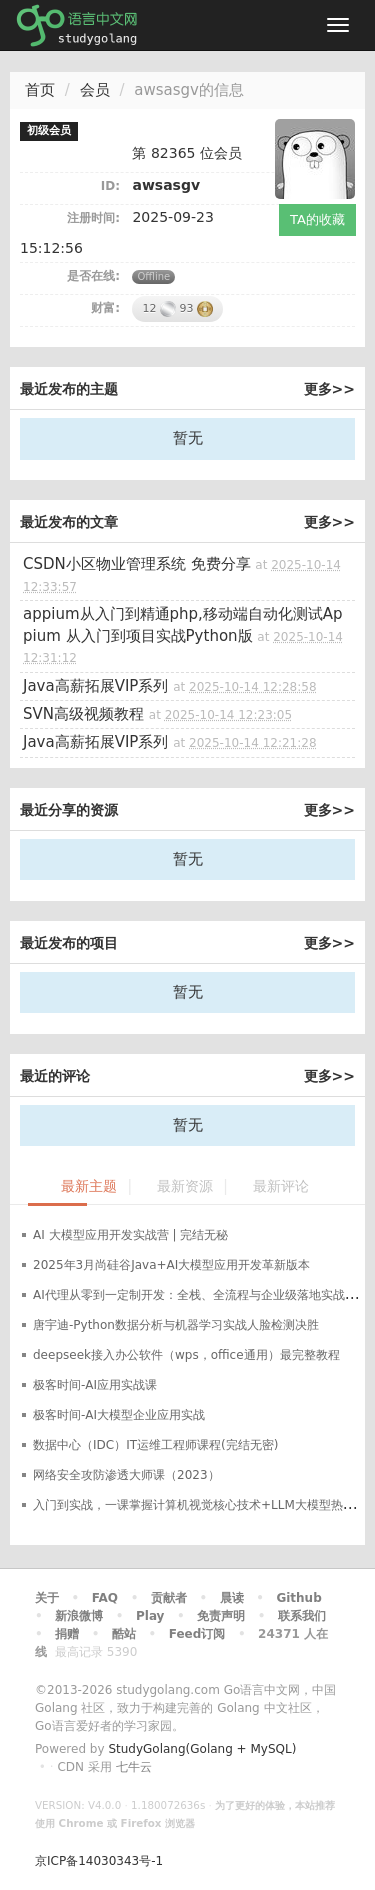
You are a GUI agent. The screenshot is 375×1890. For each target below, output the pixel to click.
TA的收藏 (317, 219)
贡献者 (169, 1598)
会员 (95, 90)
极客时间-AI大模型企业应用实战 (119, 1415)
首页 (40, 90)
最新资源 (185, 1186)
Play (150, 1616)
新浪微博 (79, 1616)
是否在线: (93, 276)
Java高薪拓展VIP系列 (95, 686)
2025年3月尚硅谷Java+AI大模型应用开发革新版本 (171, 1265)
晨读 (232, 1598)
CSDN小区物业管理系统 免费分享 (137, 564)
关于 (47, 1598)
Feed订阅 (197, 1634)
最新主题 (89, 1186)
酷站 (124, 1634)
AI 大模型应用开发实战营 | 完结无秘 (130, 1235)
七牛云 (134, 1767)
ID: (110, 186)
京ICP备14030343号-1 (99, 1861)
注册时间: (93, 218)
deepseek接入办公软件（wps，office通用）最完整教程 (186, 1355)
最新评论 (281, 1186)
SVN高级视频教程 (83, 714)
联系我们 (302, 1616)
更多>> (329, 389)
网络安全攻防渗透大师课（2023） (126, 1475)
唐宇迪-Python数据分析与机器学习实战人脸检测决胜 (176, 1325)
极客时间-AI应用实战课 (95, 1385)
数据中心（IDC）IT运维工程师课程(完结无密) (155, 1445)
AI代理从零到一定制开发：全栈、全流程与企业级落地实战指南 (201, 1295)
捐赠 (67, 1634)
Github (298, 1598)
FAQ (105, 1598)
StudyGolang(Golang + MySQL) (202, 1749)
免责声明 (221, 1616)
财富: (105, 308)
